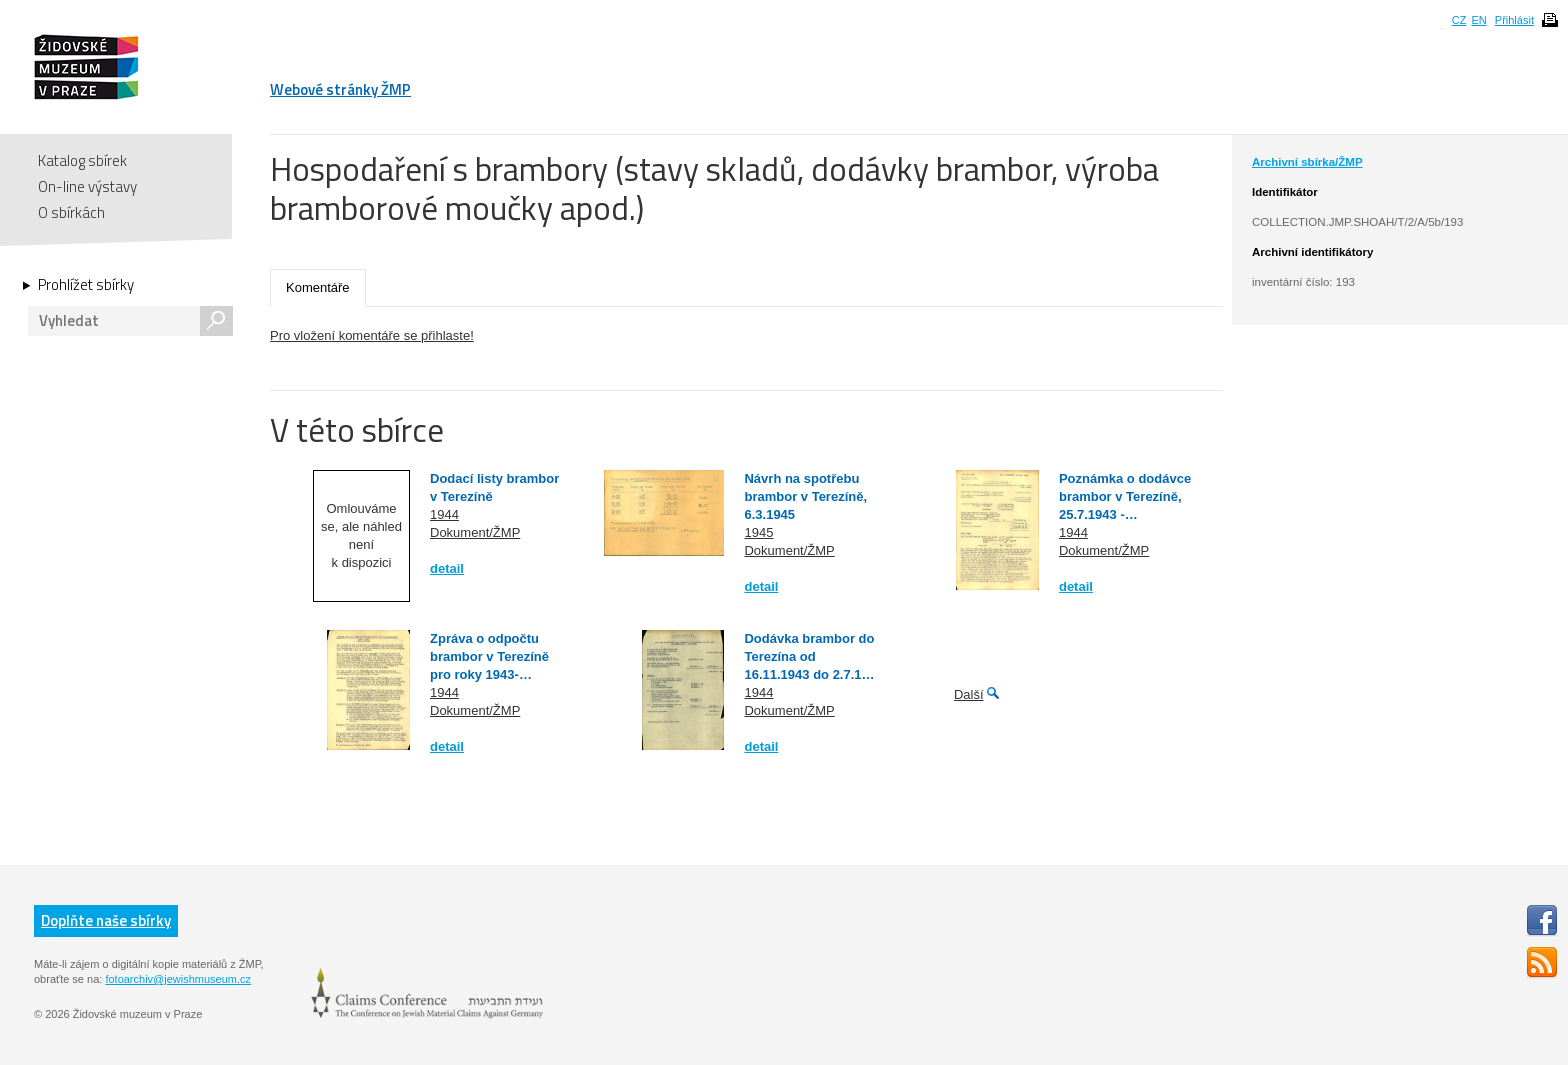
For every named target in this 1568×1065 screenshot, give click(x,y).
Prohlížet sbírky (86, 285)
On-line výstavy (87, 186)
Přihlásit (1514, 20)
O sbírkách (71, 212)
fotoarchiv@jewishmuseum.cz (178, 979)
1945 (758, 532)
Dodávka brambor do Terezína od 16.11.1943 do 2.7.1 (809, 656)
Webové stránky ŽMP (340, 89)
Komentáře (318, 287)
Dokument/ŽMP (475, 532)
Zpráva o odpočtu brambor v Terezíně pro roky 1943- (489, 656)
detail (447, 568)
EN (1478, 20)
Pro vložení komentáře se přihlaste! (372, 335)
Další (969, 694)
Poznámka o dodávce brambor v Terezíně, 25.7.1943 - (1125, 496)
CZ (1459, 20)
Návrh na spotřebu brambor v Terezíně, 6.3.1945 (805, 496)
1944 (444, 514)
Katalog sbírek (82, 160)
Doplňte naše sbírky (106, 920)
